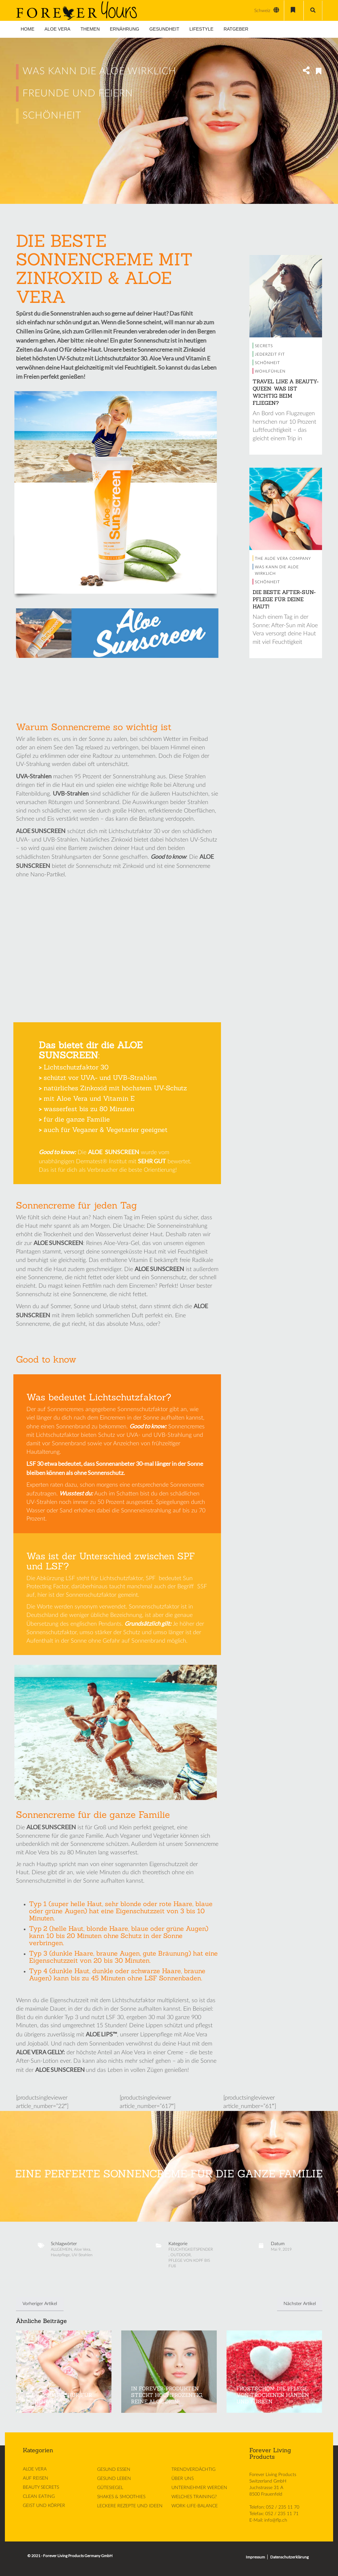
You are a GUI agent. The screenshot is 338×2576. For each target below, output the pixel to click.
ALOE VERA (35, 2469)
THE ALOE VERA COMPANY (283, 558)
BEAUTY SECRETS (41, 2487)
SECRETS (264, 346)
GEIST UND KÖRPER (44, 2505)
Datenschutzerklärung (289, 2557)
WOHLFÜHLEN (270, 371)
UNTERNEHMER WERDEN (199, 2487)
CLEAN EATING (39, 2496)
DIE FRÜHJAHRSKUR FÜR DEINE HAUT (59, 2398)
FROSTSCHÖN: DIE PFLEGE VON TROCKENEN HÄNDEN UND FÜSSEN (272, 2395)
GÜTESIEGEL (110, 2487)
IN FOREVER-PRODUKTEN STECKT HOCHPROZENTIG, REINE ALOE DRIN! (167, 2395)
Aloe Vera (82, 2249)
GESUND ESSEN (113, 2469)
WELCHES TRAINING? (194, 2497)
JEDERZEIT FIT (270, 354)
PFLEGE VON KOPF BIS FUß (189, 2263)
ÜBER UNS (182, 2478)
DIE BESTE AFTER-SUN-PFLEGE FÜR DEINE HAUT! (284, 599)
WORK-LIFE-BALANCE (194, 2506)
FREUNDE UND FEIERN (77, 93)
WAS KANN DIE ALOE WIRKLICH (99, 71)
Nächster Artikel (300, 2303)
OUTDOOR (180, 2255)
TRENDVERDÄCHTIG (193, 2469)
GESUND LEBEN (114, 2478)
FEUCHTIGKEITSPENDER (191, 2249)
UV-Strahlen (82, 2255)
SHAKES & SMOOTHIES (121, 2497)
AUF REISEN (35, 2478)
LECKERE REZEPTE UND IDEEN (130, 2506)
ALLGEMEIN (61, 2249)
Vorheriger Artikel (39, 2303)
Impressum (255, 2557)
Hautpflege (60, 2255)
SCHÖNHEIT (51, 115)
